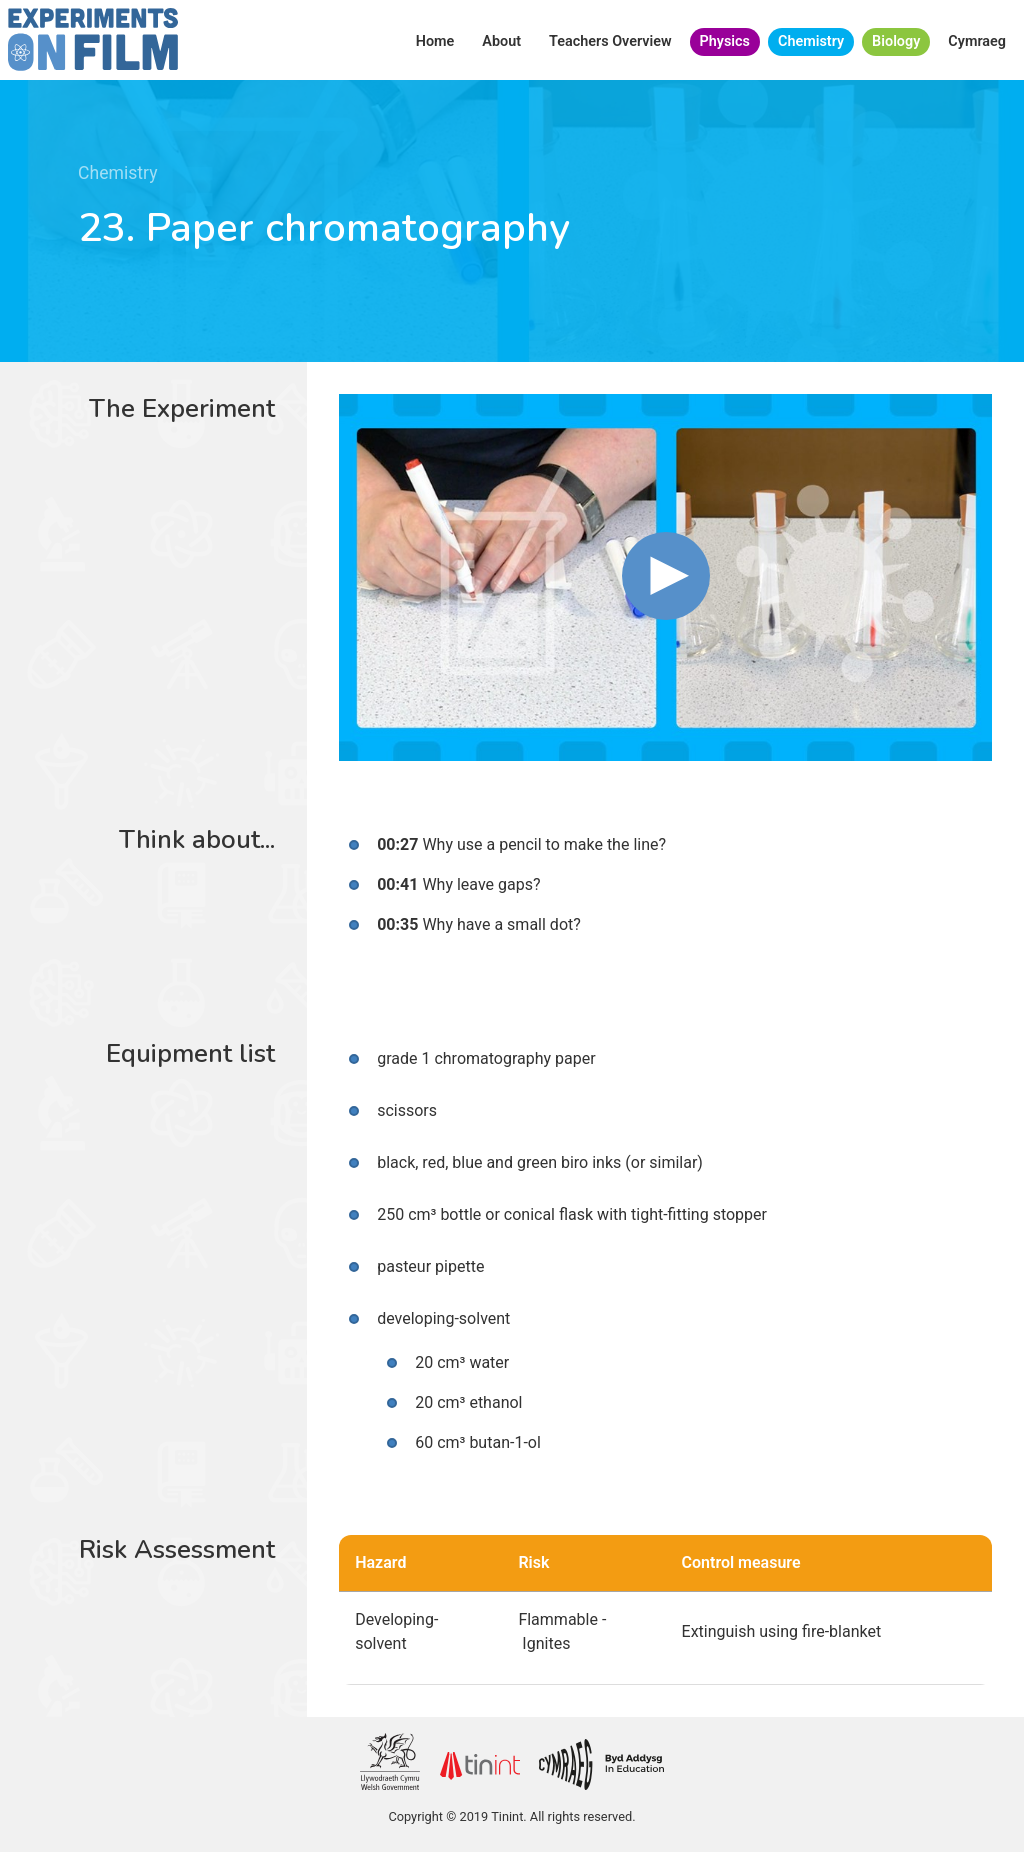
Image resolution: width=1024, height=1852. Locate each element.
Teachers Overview (610, 41)
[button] (666, 576)
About (501, 41)
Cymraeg (977, 41)
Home (435, 41)
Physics (725, 41)
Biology (896, 41)
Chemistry (811, 41)
